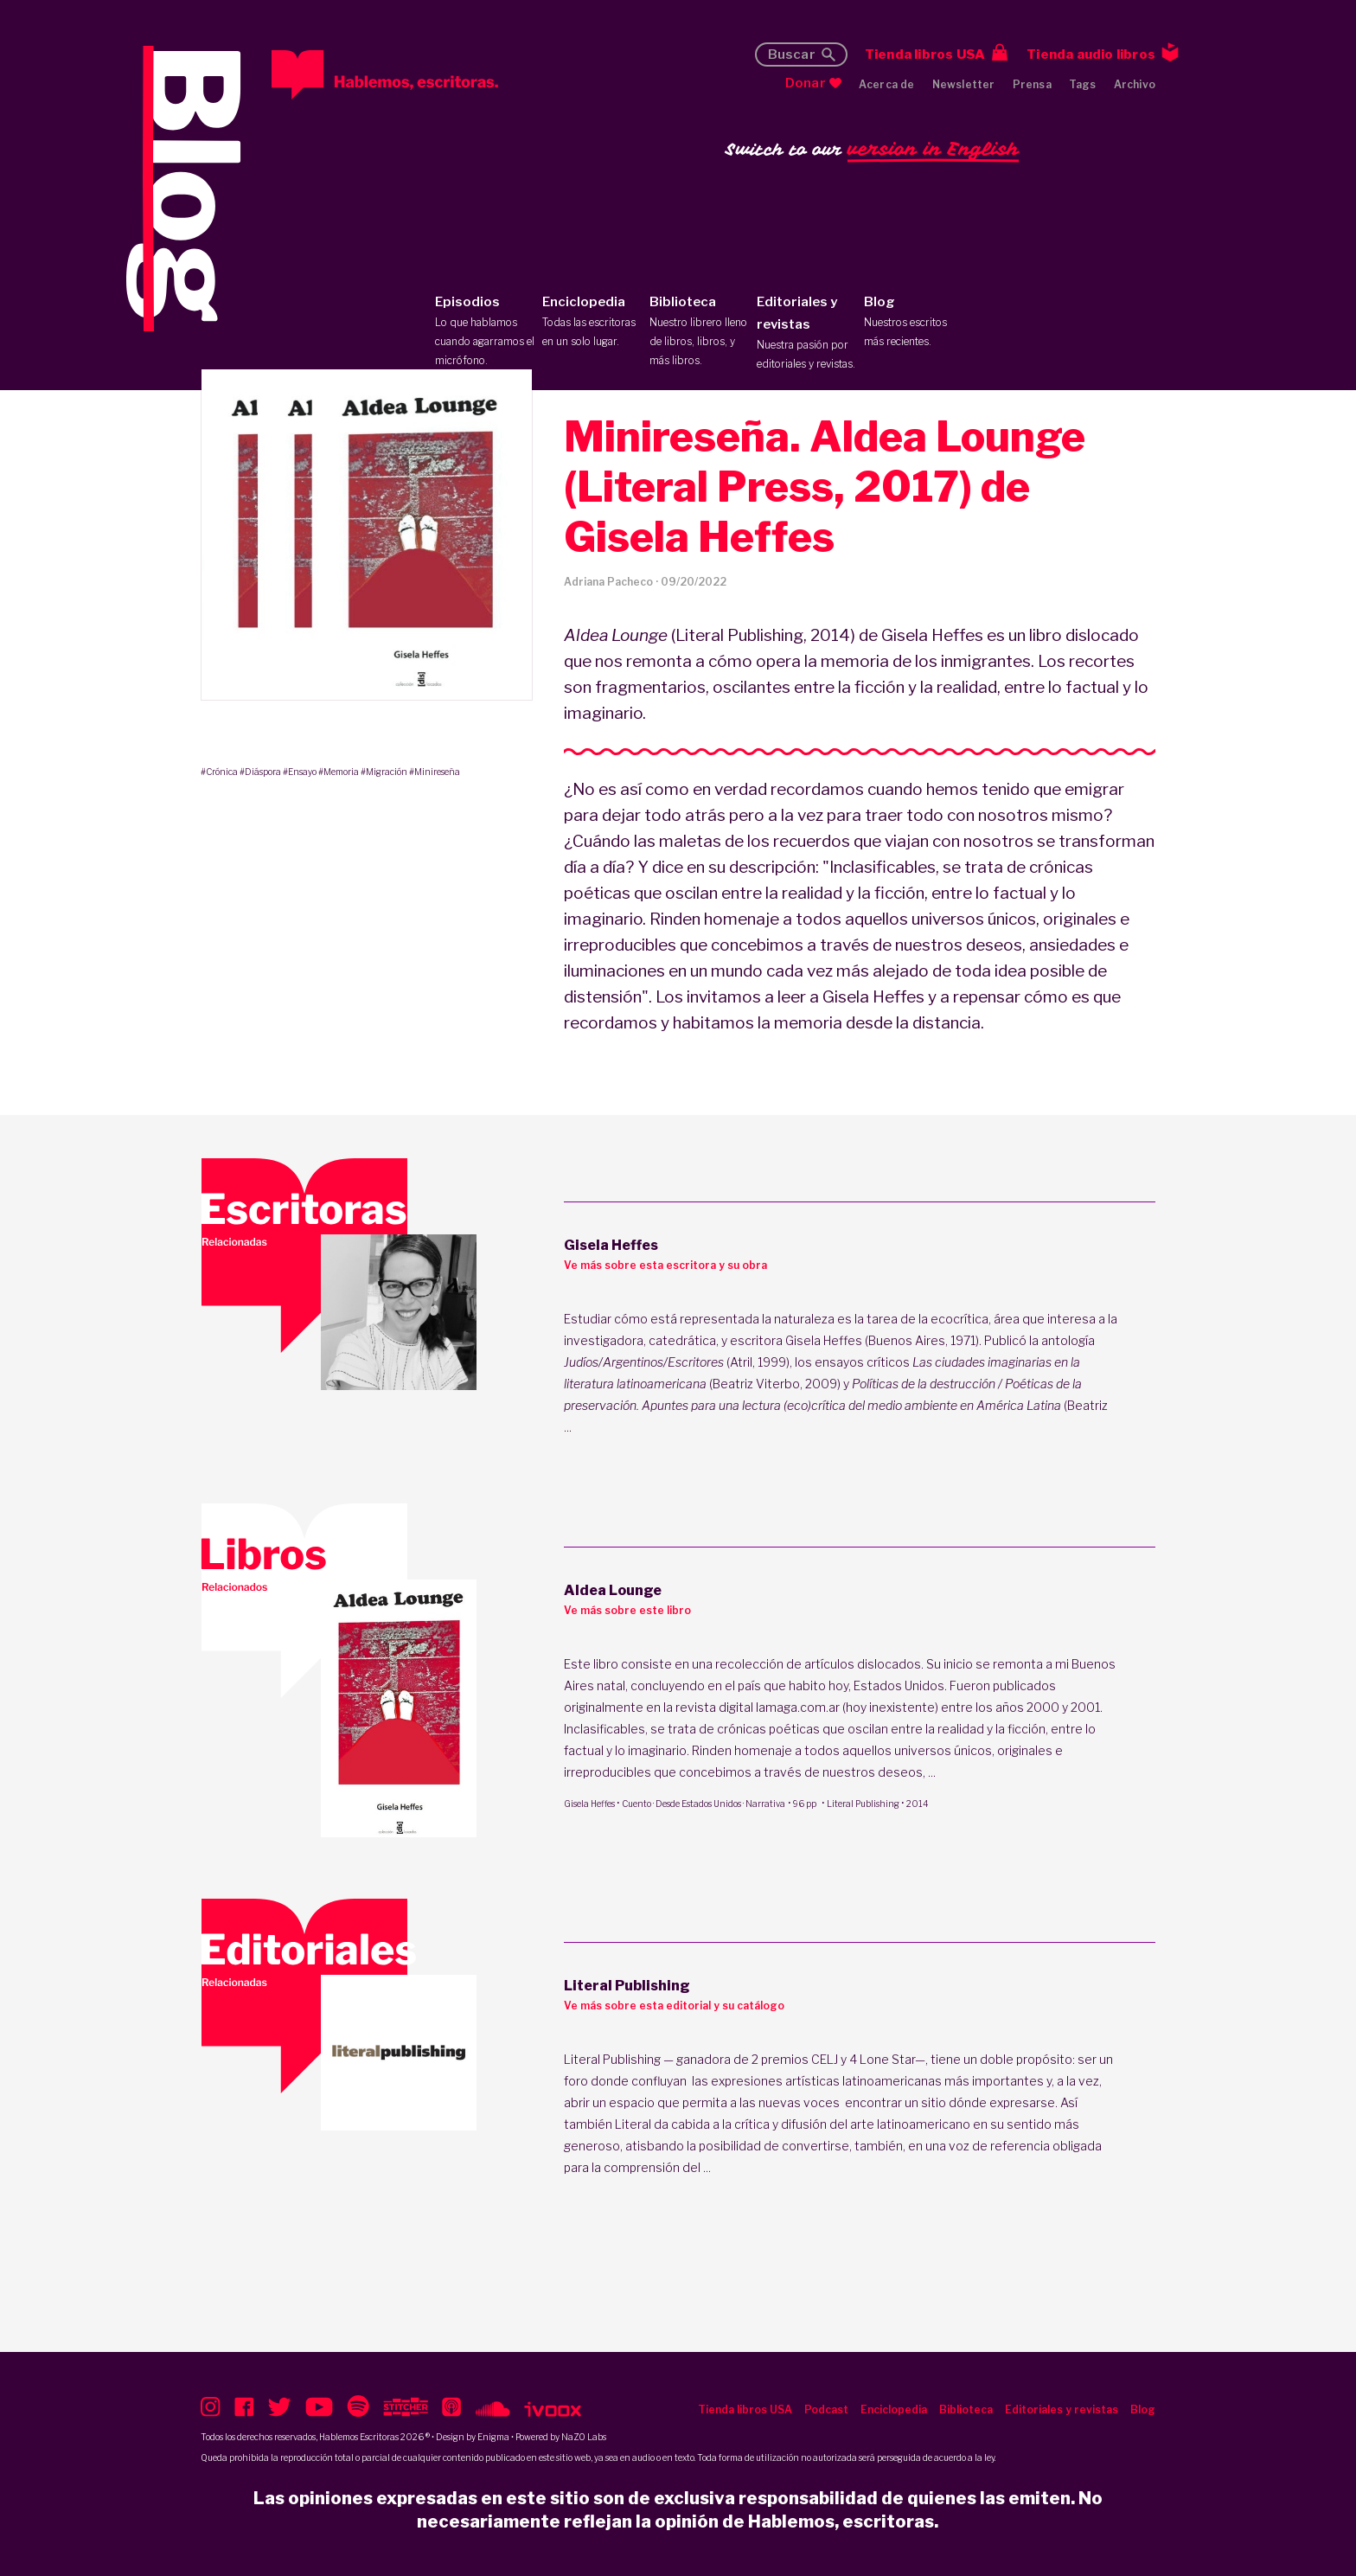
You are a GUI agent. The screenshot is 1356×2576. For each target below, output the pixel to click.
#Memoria (338, 771)
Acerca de (887, 84)
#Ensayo (300, 771)
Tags (1083, 84)
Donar (805, 83)
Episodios (484, 332)
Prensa (1032, 84)
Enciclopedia (592, 322)
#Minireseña (434, 771)
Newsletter (963, 84)
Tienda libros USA (925, 54)
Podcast (826, 2409)
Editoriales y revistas (806, 334)
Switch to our (872, 150)
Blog (913, 322)
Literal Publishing (863, 1803)
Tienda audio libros (1091, 54)
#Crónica (219, 771)
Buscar (792, 54)
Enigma (493, 2437)
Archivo (1134, 84)
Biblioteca (699, 332)
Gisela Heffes (589, 1803)
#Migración (384, 771)
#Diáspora (260, 771)
